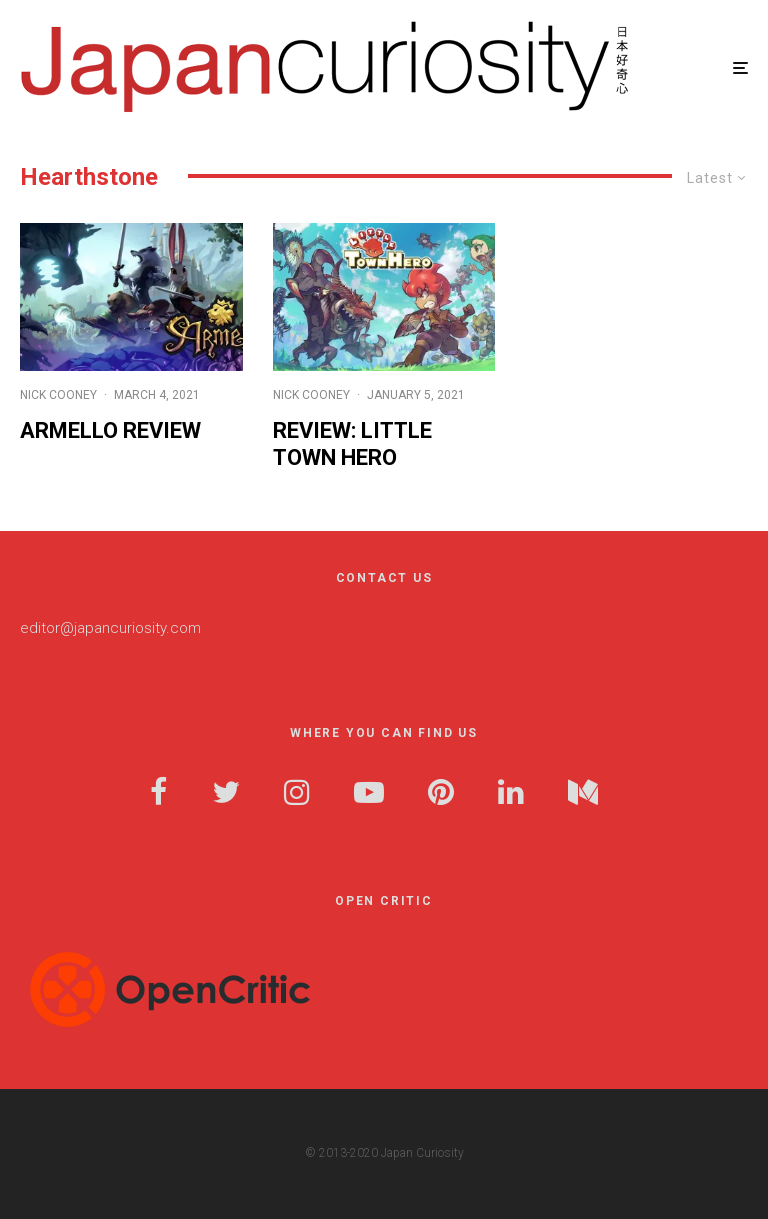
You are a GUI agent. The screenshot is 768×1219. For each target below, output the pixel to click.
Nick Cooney (58, 395)
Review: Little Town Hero (352, 443)
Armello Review (110, 430)
